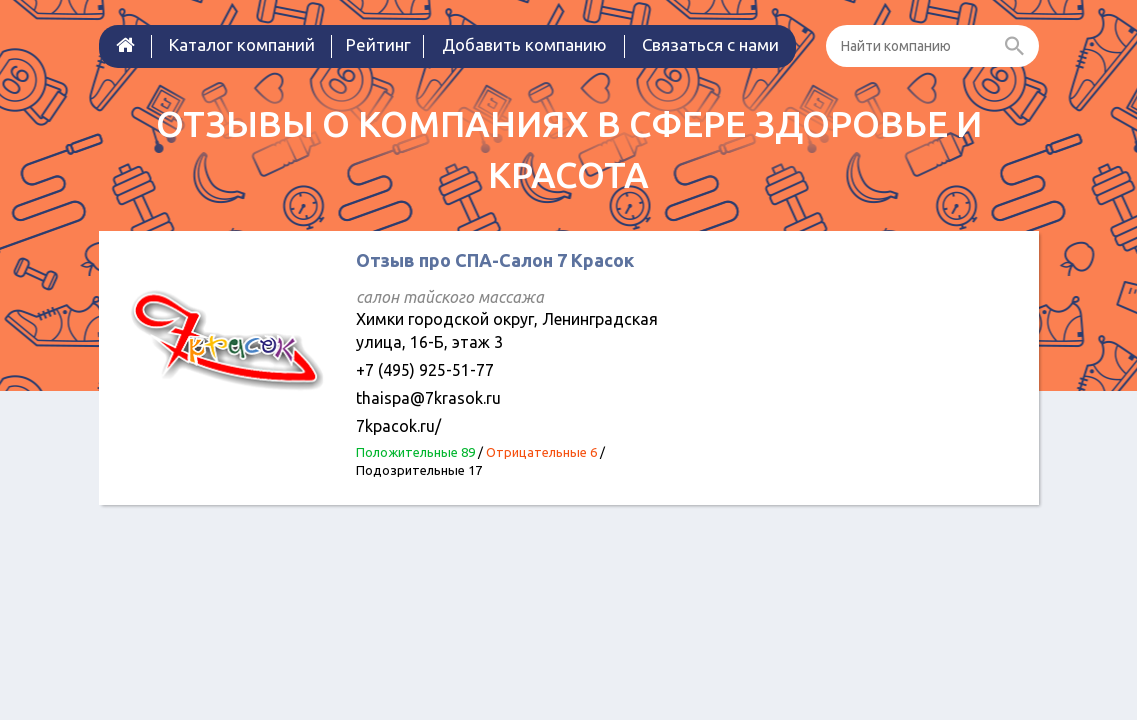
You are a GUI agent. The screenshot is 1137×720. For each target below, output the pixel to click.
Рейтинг (378, 44)
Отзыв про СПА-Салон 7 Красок (495, 260)
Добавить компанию (524, 44)
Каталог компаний (242, 44)
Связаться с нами (710, 44)
